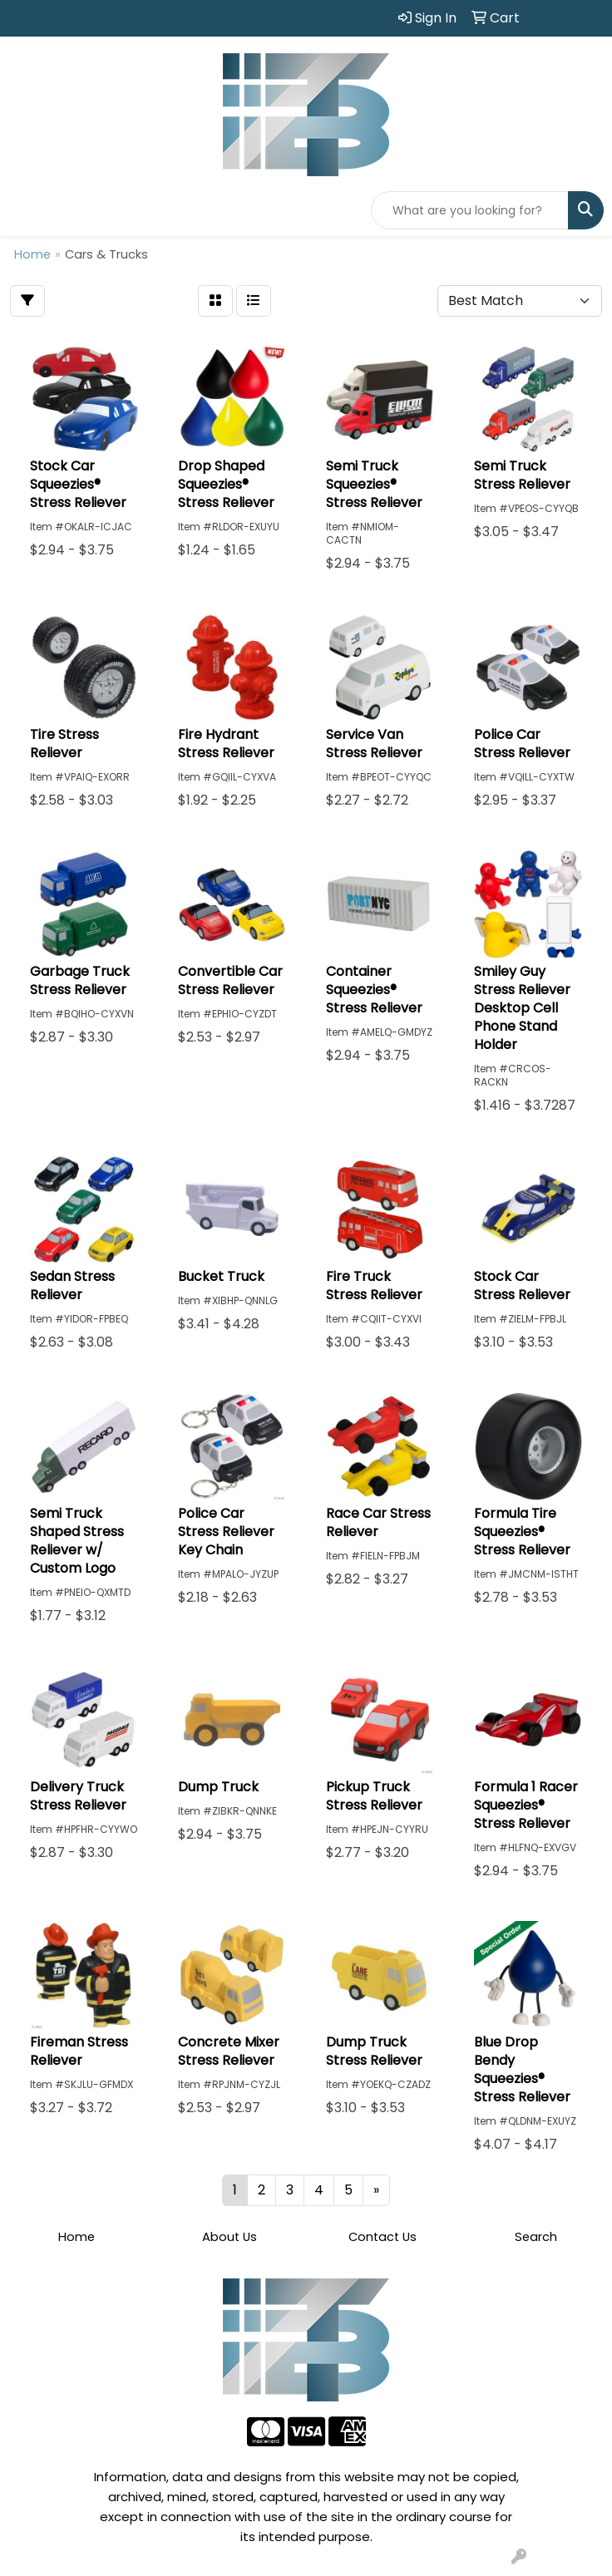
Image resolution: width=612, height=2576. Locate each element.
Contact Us (382, 2237)
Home (76, 2237)
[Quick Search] (470, 210)
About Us (229, 2237)
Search (536, 2237)
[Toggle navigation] (25, 210)
